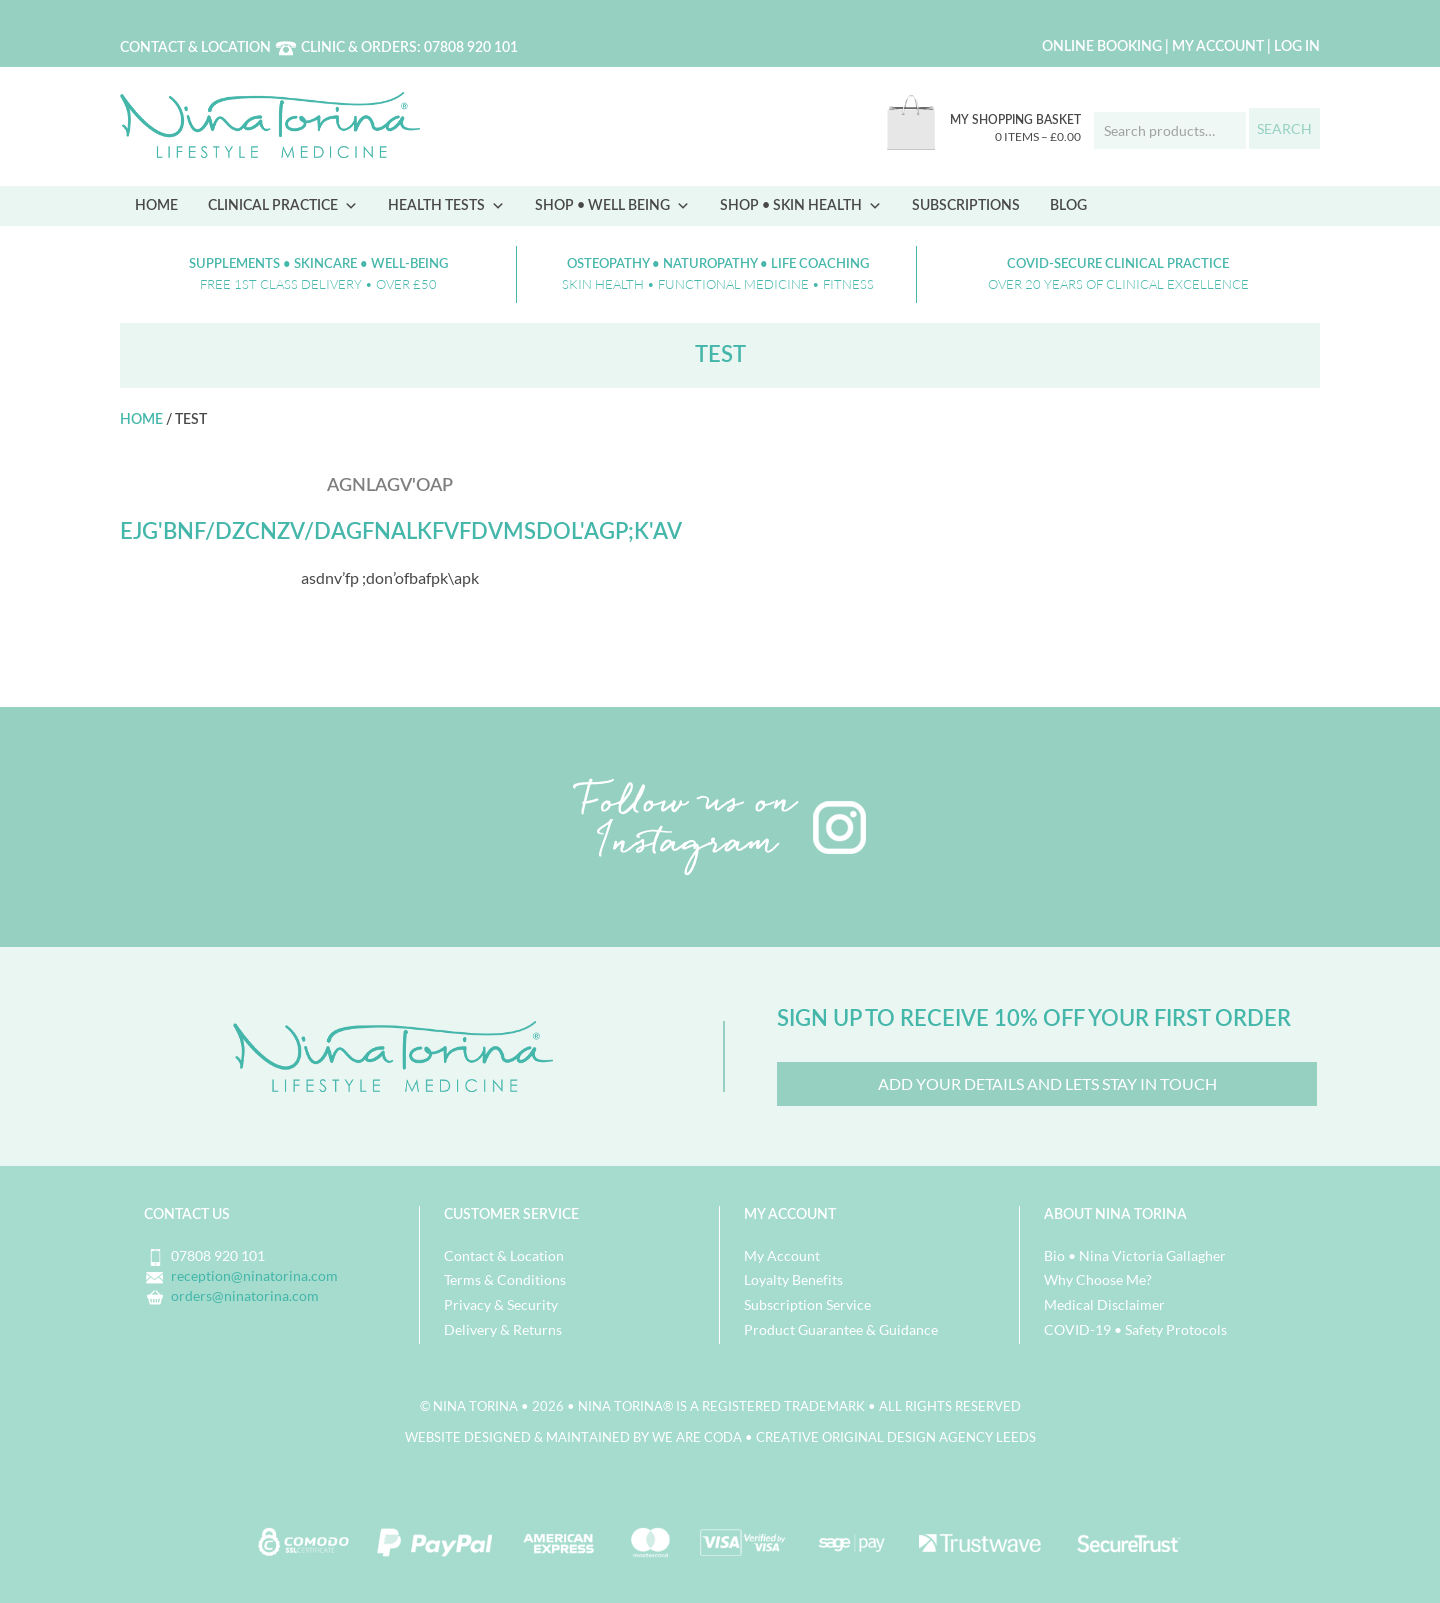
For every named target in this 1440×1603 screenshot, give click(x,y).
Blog (1068, 206)
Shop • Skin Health (801, 206)
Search (1284, 128)
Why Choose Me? (1098, 1279)
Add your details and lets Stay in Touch (1047, 1083)
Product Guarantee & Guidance (841, 1329)
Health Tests (446, 206)
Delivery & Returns (503, 1329)
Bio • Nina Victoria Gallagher (1135, 1255)
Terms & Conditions (505, 1279)
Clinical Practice (283, 206)
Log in (1297, 47)
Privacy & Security (501, 1304)
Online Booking (1102, 47)
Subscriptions (966, 206)
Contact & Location (195, 48)
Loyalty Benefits (793, 1279)
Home (156, 206)
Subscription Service (807, 1304)
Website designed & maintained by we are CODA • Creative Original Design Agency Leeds (720, 1437)
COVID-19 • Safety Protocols (1135, 1329)
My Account (1218, 47)
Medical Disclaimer (1104, 1304)
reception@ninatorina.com (254, 1275)
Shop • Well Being (612, 206)
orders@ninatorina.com (245, 1295)
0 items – (1038, 136)
